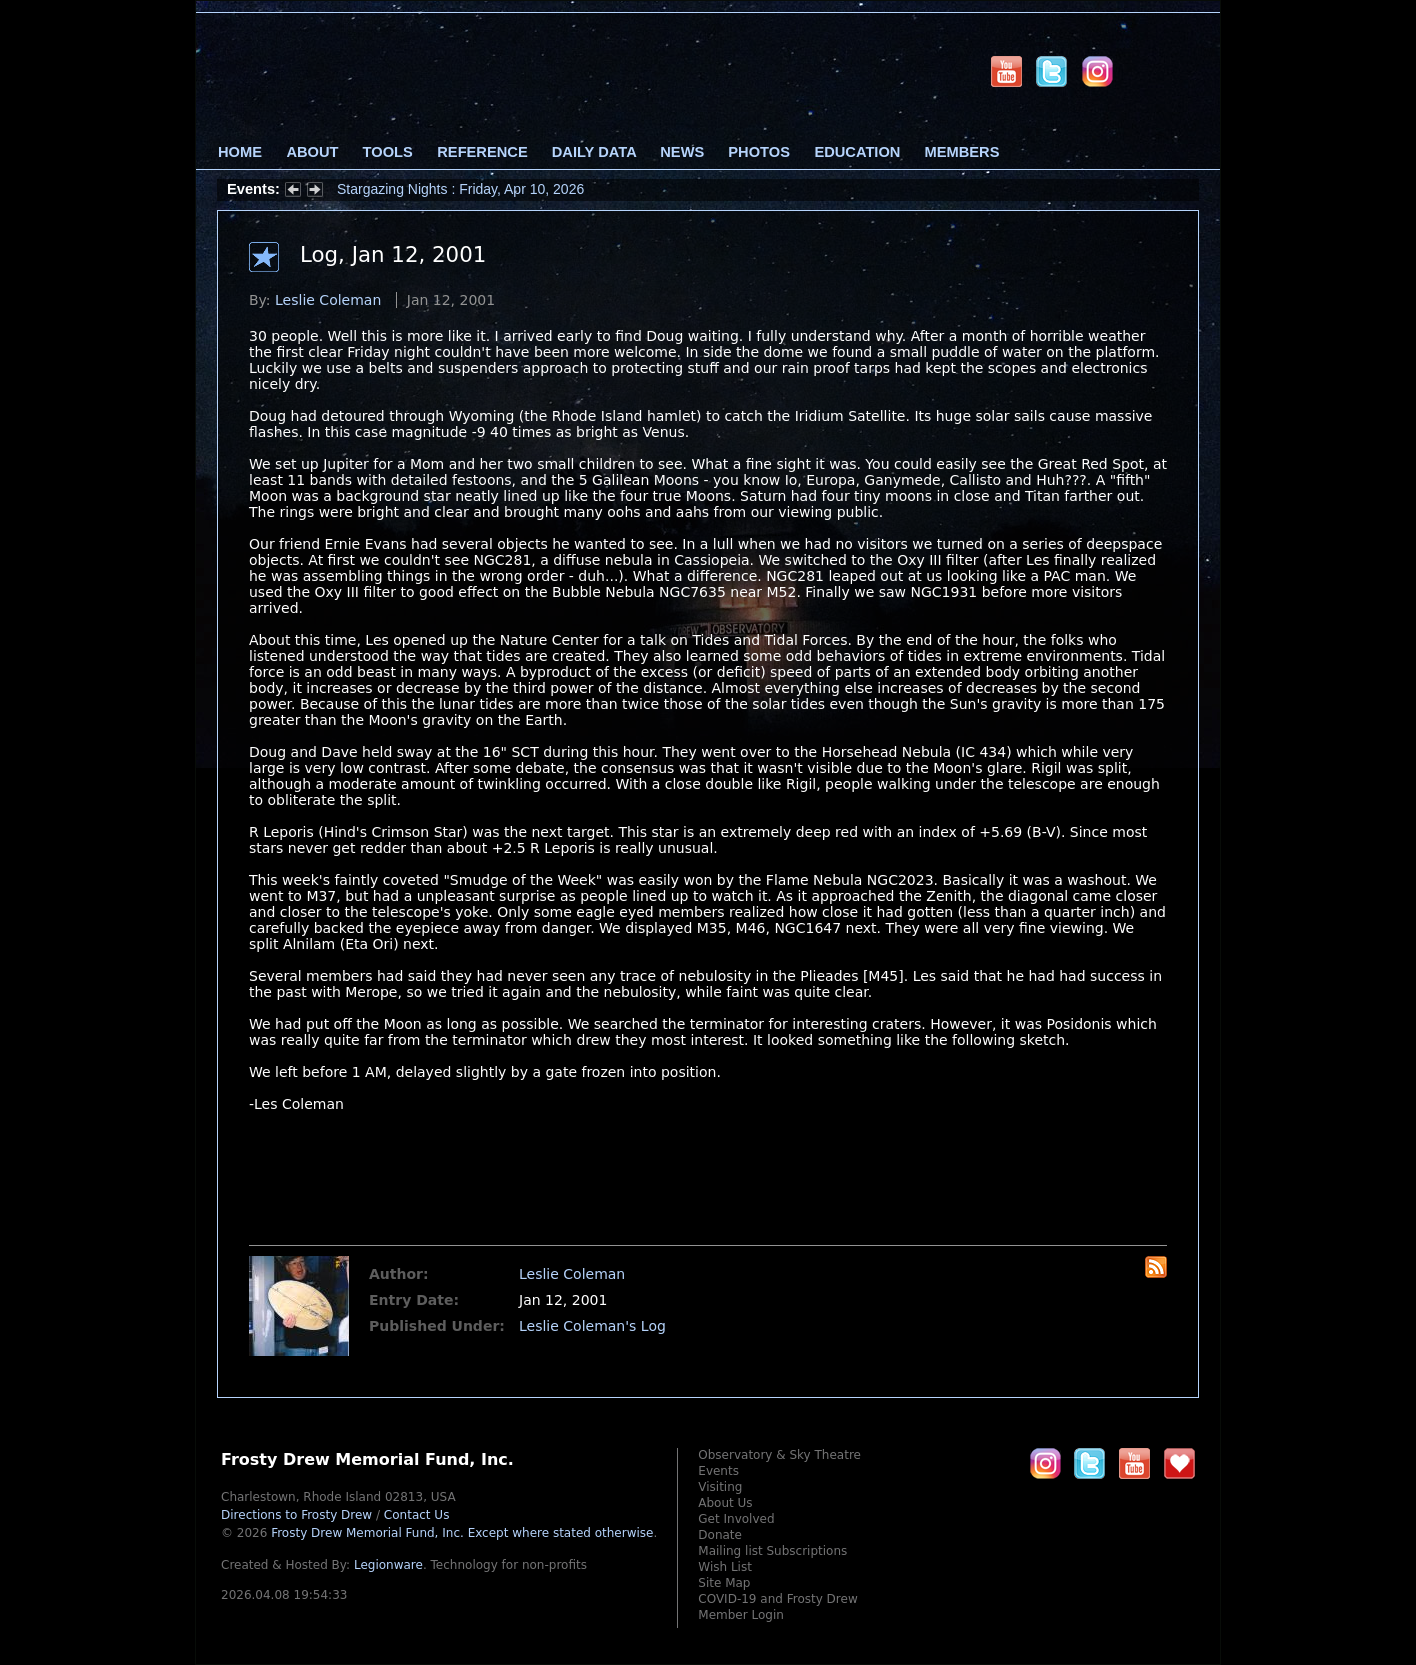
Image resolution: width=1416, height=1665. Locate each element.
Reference (482, 152)
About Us (725, 1503)
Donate (720, 1535)
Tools (388, 152)
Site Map (724, 1583)
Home (240, 152)
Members (962, 152)
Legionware (388, 1565)
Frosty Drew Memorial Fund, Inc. (462, 1533)
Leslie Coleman (328, 300)
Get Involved (736, 1519)
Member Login (741, 1615)
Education (857, 152)
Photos (759, 152)
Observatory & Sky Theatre (779, 1455)
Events (718, 1471)
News (682, 152)
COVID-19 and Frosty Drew (777, 1599)
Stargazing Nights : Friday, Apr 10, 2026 (460, 189)
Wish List (725, 1567)
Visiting (720, 1487)
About (312, 152)
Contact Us (417, 1515)
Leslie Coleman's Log (592, 1326)
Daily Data (594, 152)
